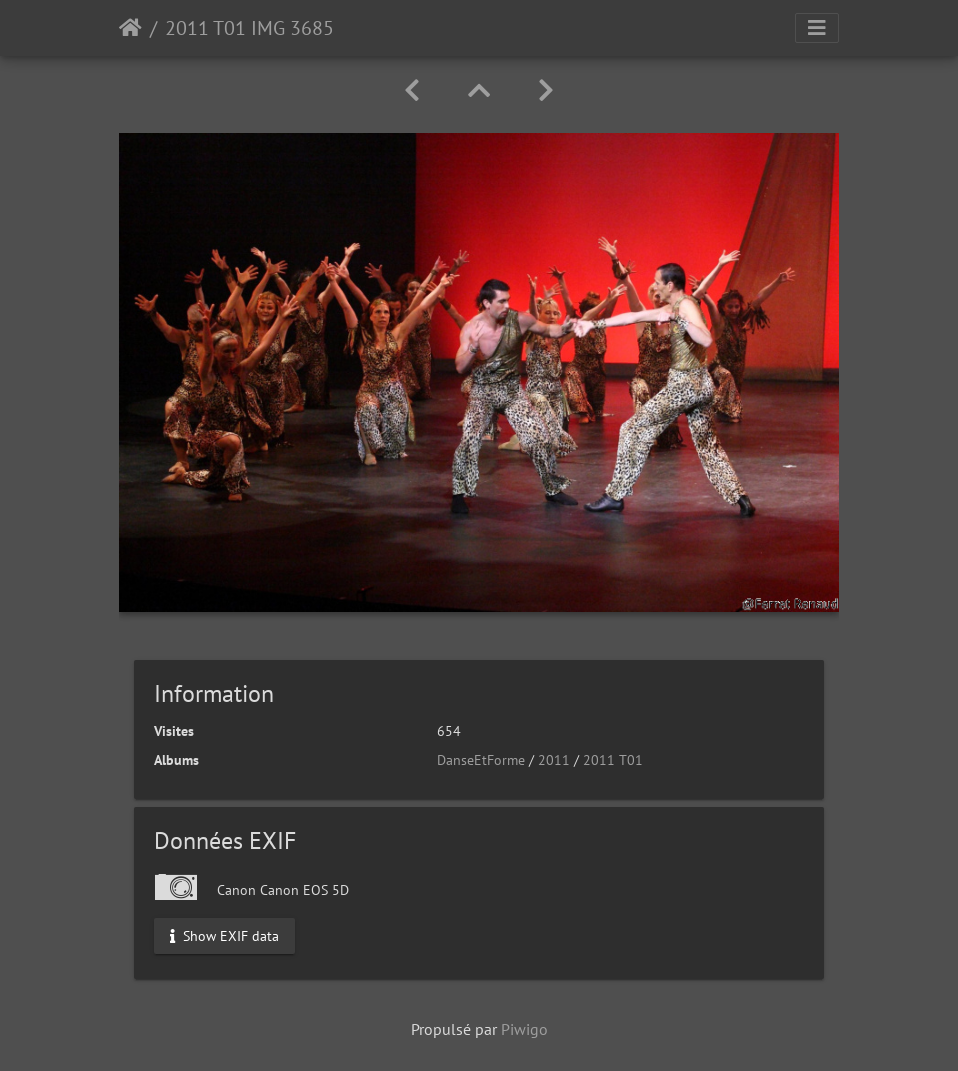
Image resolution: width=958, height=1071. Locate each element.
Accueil (130, 28)
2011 (554, 760)
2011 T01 (613, 760)
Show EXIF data (224, 936)
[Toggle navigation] (817, 28)
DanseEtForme (481, 760)
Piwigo (524, 1029)
